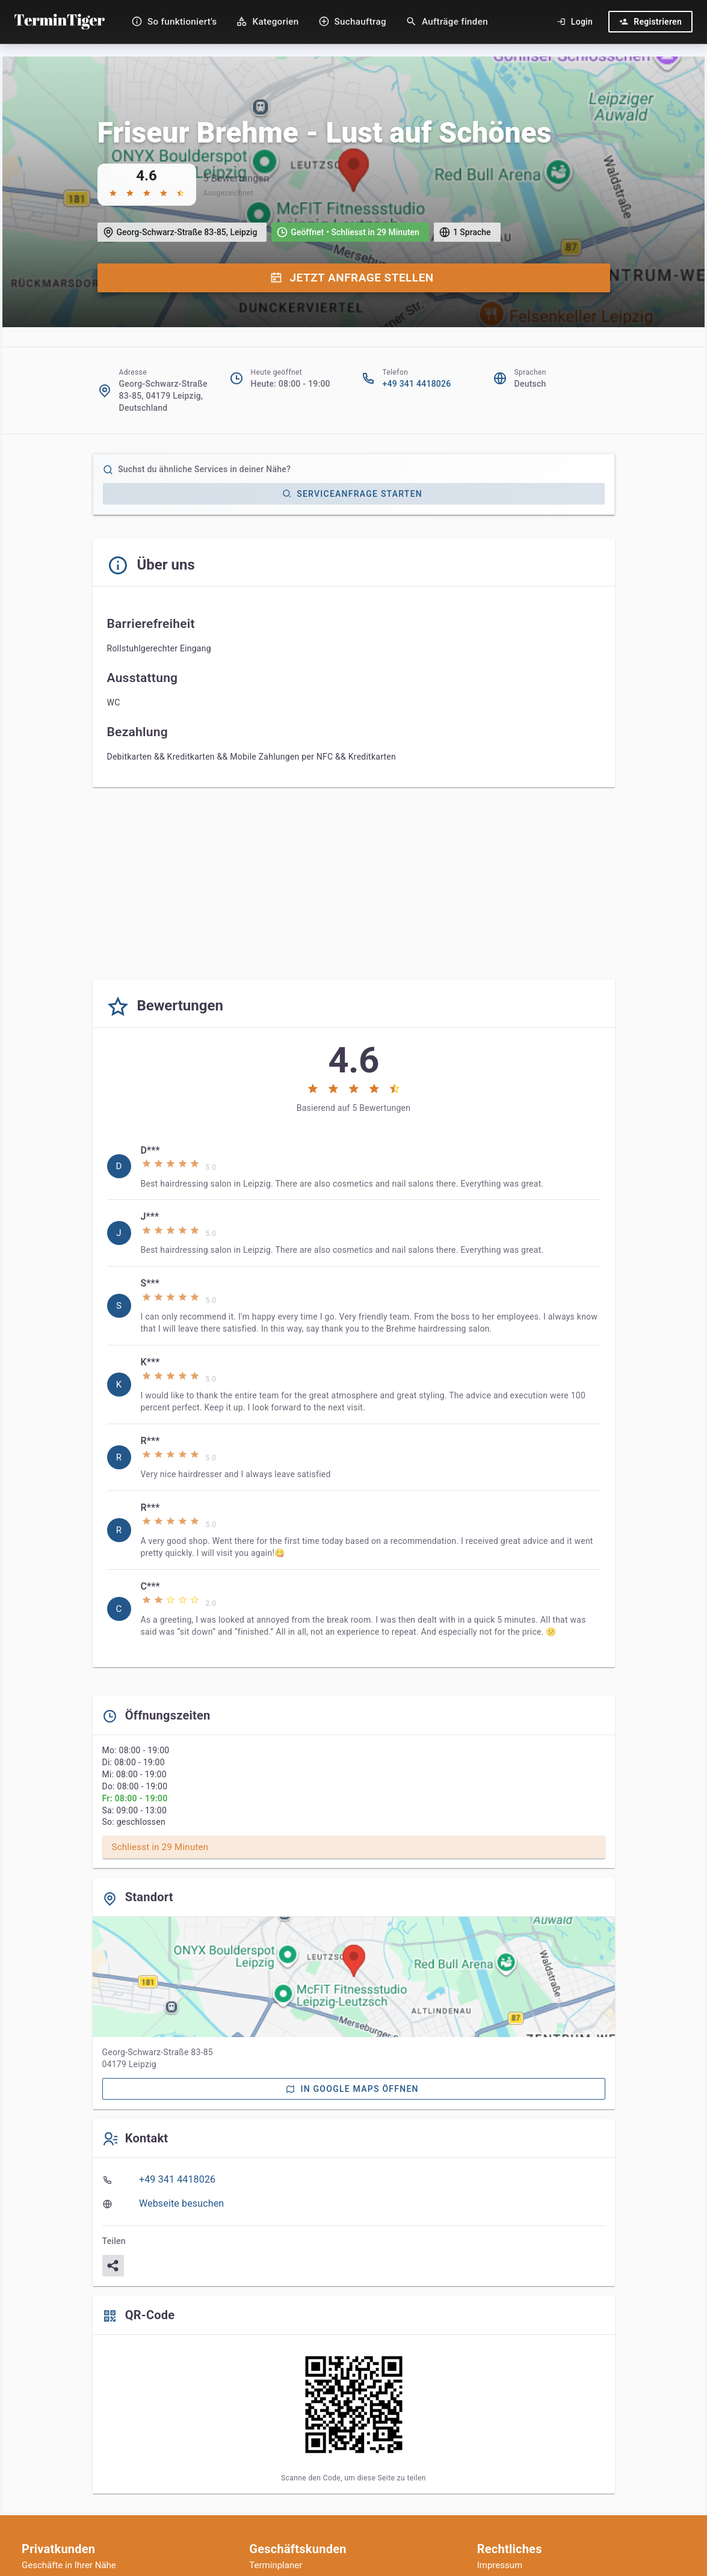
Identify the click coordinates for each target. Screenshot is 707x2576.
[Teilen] (113, 2265)
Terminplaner (275, 2565)
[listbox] (353, 1391)
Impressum (499, 2565)
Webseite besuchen (181, 2203)
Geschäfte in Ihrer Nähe (69, 2565)
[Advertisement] (354, 886)
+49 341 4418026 (417, 384)
